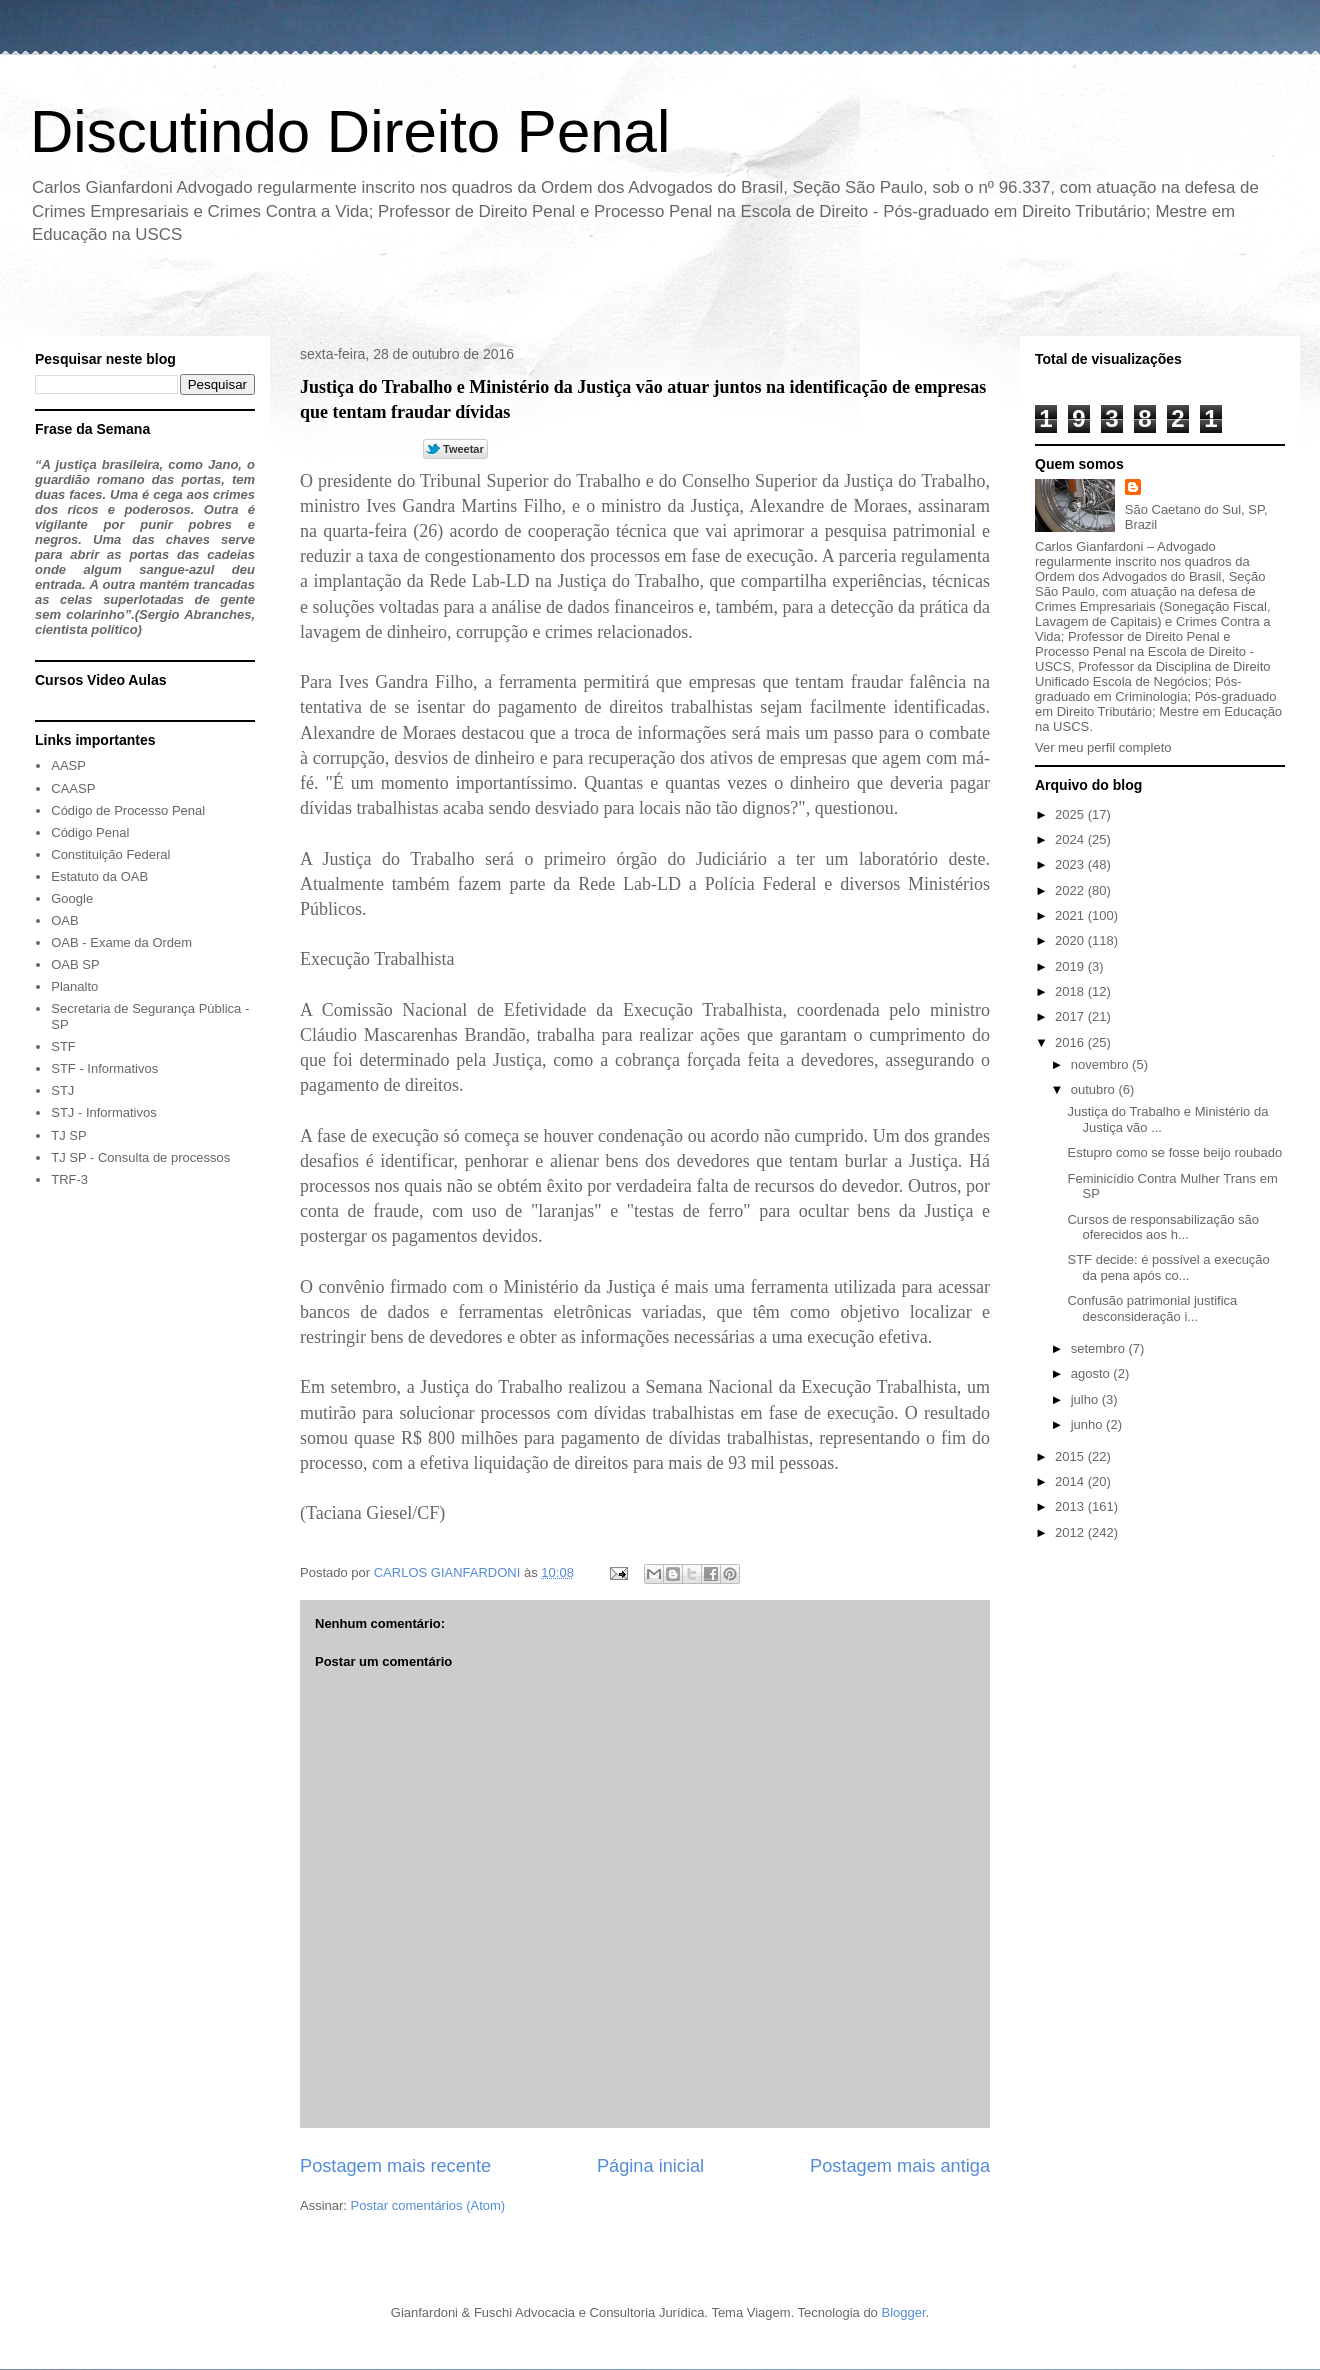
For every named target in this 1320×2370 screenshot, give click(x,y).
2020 (1071, 940)
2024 (1071, 839)
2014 (1071, 1481)
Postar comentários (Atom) (428, 2205)
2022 (1071, 890)
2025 (1071, 814)
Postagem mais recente (395, 2166)
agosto (1092, 1373)
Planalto (74, 986)
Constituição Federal (110, 854)
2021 (1071, 915)
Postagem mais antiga (900, 2166)
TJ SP (68, 1135)
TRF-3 (69, 1179)
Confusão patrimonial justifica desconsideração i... (1152, 1308)
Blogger (903, 2312)
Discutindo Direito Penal (350, 131)
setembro (1100, 1348)
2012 (1071, 1532)
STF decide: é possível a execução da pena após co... (1168, 1267)
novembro (1101, 1064)
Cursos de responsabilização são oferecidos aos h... (1163, 1227)
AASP (68, 765)
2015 (1071, 1456)
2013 (1071, 1506)
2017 (1071, 1016)
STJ (62, 1090)
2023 (1071, 864)
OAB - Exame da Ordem (121, 942)
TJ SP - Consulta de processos (140, 1157)
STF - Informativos (104, 1068)
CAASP (73, 788)
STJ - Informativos (103, 1112)
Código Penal (90, 832)
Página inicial (650, 2166)
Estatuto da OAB (99, 876)
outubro (1095, 1089)
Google (72, 898)
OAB (64, 920)
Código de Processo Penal (128, 810)
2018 (1071, 991)
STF (63, 1046)
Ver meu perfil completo (1103, 747)
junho (1088, 1424)
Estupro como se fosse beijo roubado (1174, 1152)
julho (1086, 1399)
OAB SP (75, 964)
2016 (1071, 1042)
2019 (1071, 966)
